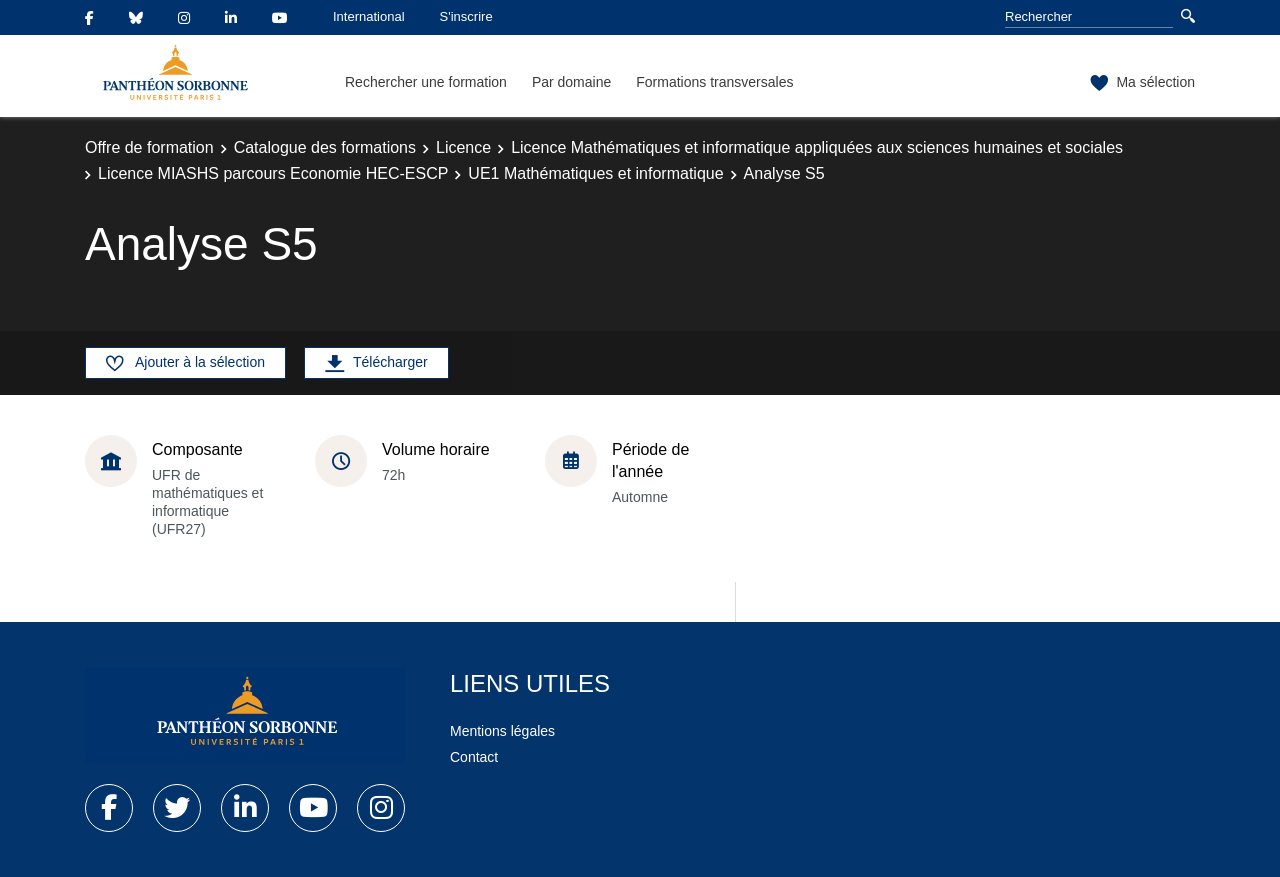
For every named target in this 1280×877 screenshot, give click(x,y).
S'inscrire (466, 16)
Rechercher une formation (426, 82)
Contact (474, 757)
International (369, 16)
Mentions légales (502, 731)
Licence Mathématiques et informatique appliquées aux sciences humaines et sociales (817, 147)
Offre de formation (149, 147)
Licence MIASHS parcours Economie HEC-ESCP (273, 173)
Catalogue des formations (325, 147)
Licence (463, 147)
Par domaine (571, 82)
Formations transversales (714, 82)
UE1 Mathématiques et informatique (595, 173)
